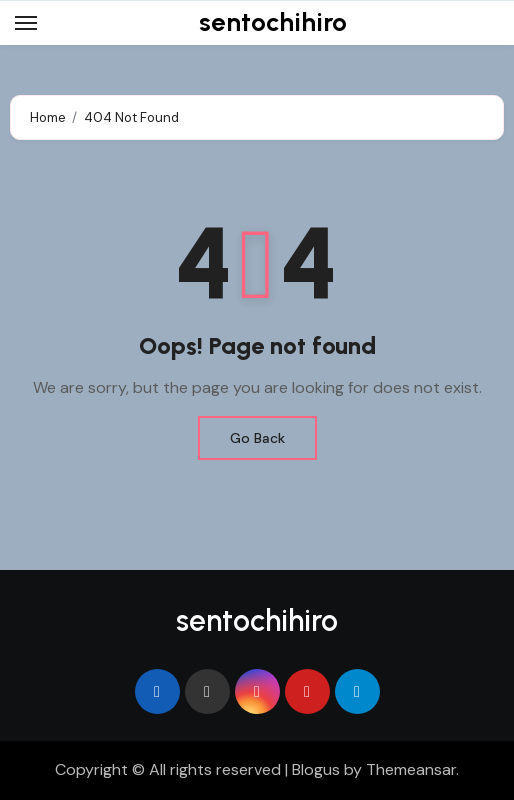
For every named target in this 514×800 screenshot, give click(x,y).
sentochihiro (273, 22)
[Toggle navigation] (26, 23)
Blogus (316, 769)
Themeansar (411, 769)
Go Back (257, 438)
